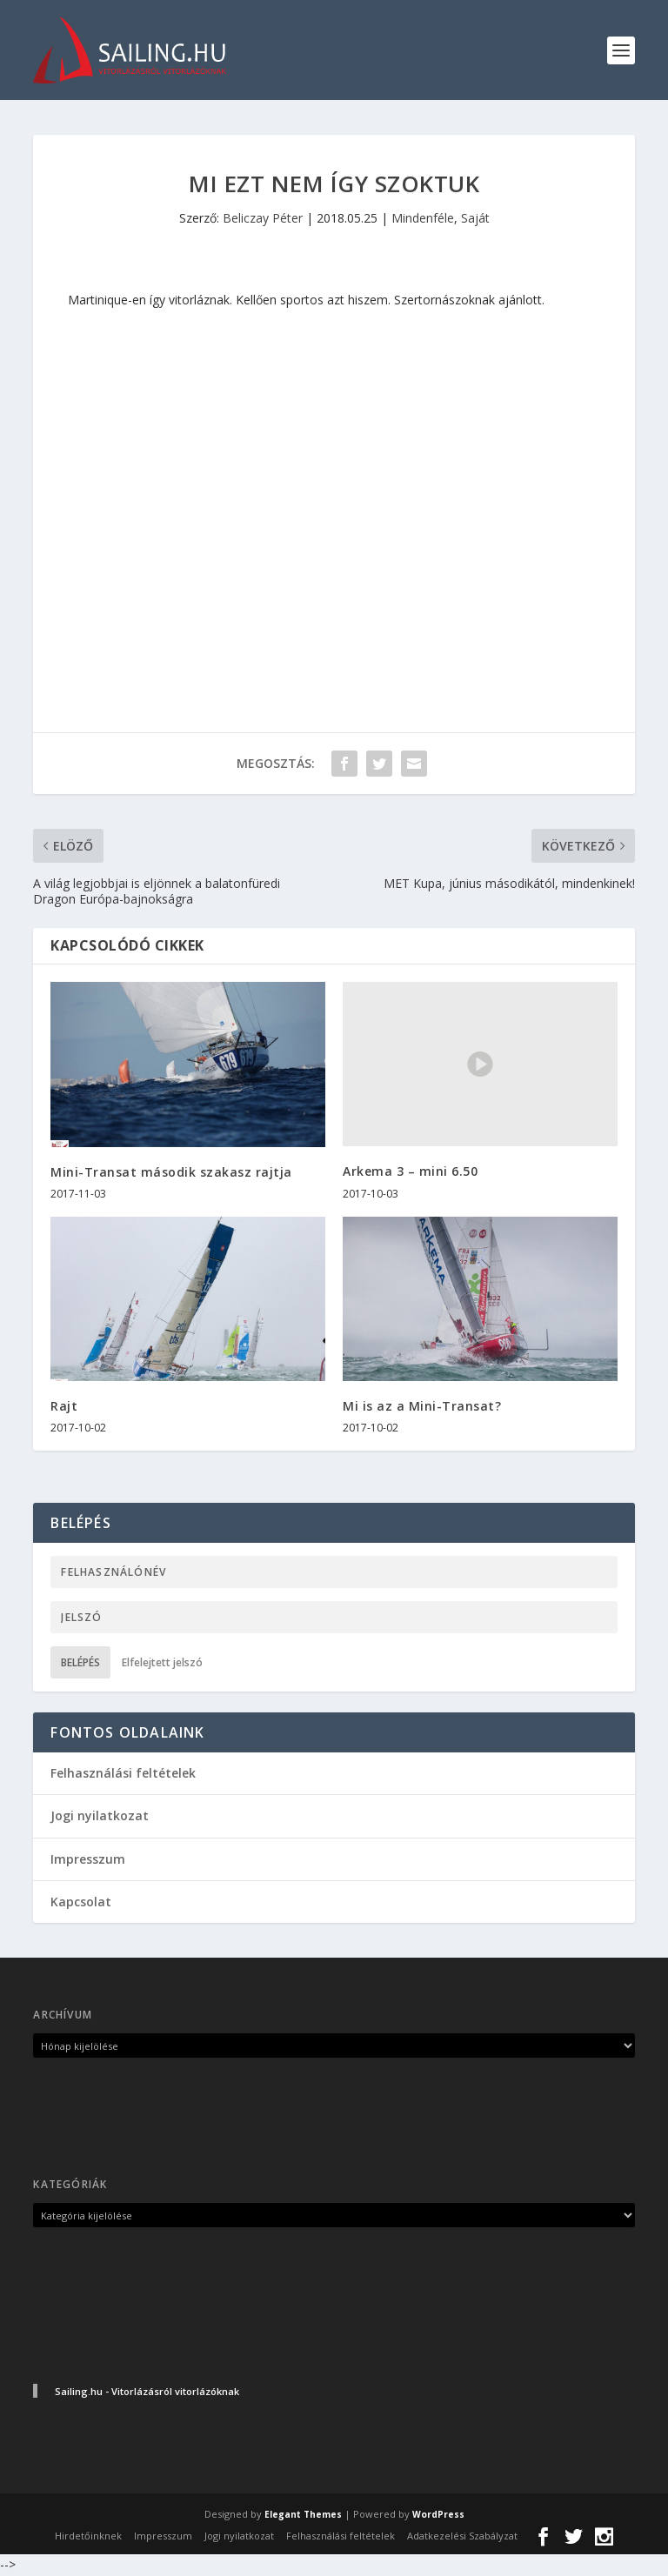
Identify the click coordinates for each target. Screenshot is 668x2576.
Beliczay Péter (263, 218)
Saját (475, 218)
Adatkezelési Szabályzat (462, 2536)
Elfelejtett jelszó (162, 1663)
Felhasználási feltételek (123, 1773)
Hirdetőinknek (88, 2536)
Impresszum (87, 1860)
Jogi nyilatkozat (99, 1816)
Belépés (80, 1663)
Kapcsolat (80, 1902)
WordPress (438, 2515)
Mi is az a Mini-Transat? (422, 1406)
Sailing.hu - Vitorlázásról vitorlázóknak (147, 2392)
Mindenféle (422, 218)
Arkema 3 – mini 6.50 (410, 1172)
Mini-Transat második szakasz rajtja (171, 1172)
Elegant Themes (303, 2515)
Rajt (63, 1406)
